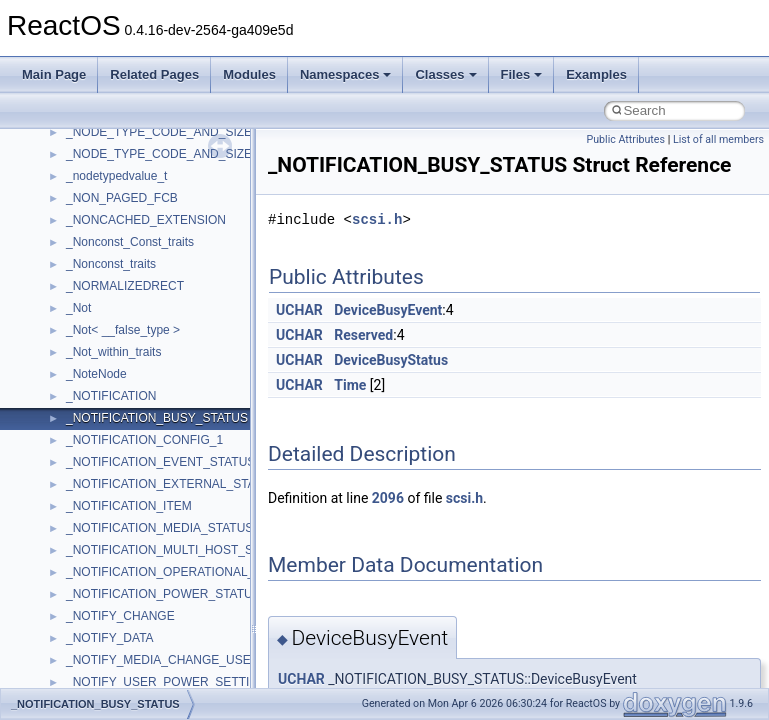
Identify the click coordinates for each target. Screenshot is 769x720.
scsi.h (377, 219)
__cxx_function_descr (124, 527)
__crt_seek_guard (114, 153)
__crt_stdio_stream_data (132, 219)
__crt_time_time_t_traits (130, 241)
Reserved (363, 335)
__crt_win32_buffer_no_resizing (151, 417)
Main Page (54, 74)
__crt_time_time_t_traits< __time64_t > (170, 285)
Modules (249, 74)
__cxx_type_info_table (125, 571)
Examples (596, 74)
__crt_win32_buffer (117, 329)
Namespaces (346, 74)
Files (522, 74)
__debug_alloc (105, 593)
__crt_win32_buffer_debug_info (150, 351)
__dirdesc (92, 659)
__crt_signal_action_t (122, 175)
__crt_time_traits (110, 307)
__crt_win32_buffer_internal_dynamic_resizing (189, 395)
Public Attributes (625, 139)
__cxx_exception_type (125, 505)
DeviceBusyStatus (391, 360)
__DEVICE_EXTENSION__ (139, 637)
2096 (388, 498)
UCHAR (299, 310)
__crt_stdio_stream (117, 197)
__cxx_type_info (109, 549)
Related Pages (154, 74)
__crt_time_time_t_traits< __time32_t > (170, 263)
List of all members (718, 139)
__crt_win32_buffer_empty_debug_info (169, 373)
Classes (445, 74)
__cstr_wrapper (107, 461)
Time (350, 385)
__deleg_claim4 (108, 615)
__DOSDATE (101, 681)
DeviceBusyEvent (388, 310)
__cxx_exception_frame (129, 483)
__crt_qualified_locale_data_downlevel (169, 131)
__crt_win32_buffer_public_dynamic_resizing (185, 439)
